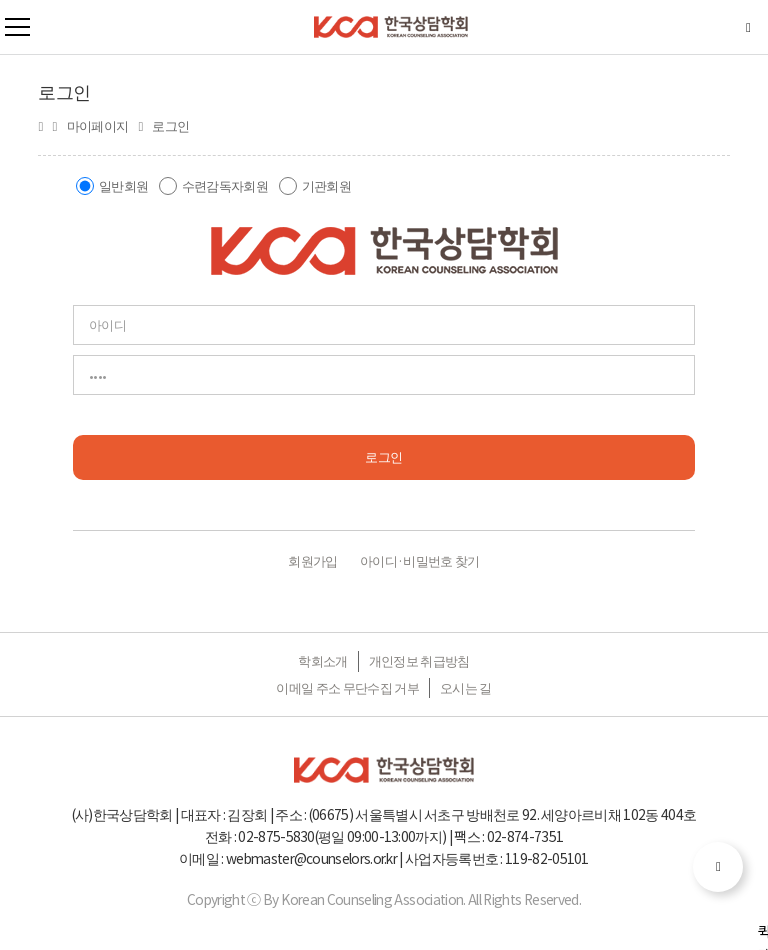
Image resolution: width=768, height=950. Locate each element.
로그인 (383, 456)
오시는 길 (466, 687)
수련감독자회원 (225, 185)
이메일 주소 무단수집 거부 (347, 687)
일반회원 (123, 185)
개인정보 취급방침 (419, 660)
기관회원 (326, 185)
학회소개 (322, 660)
